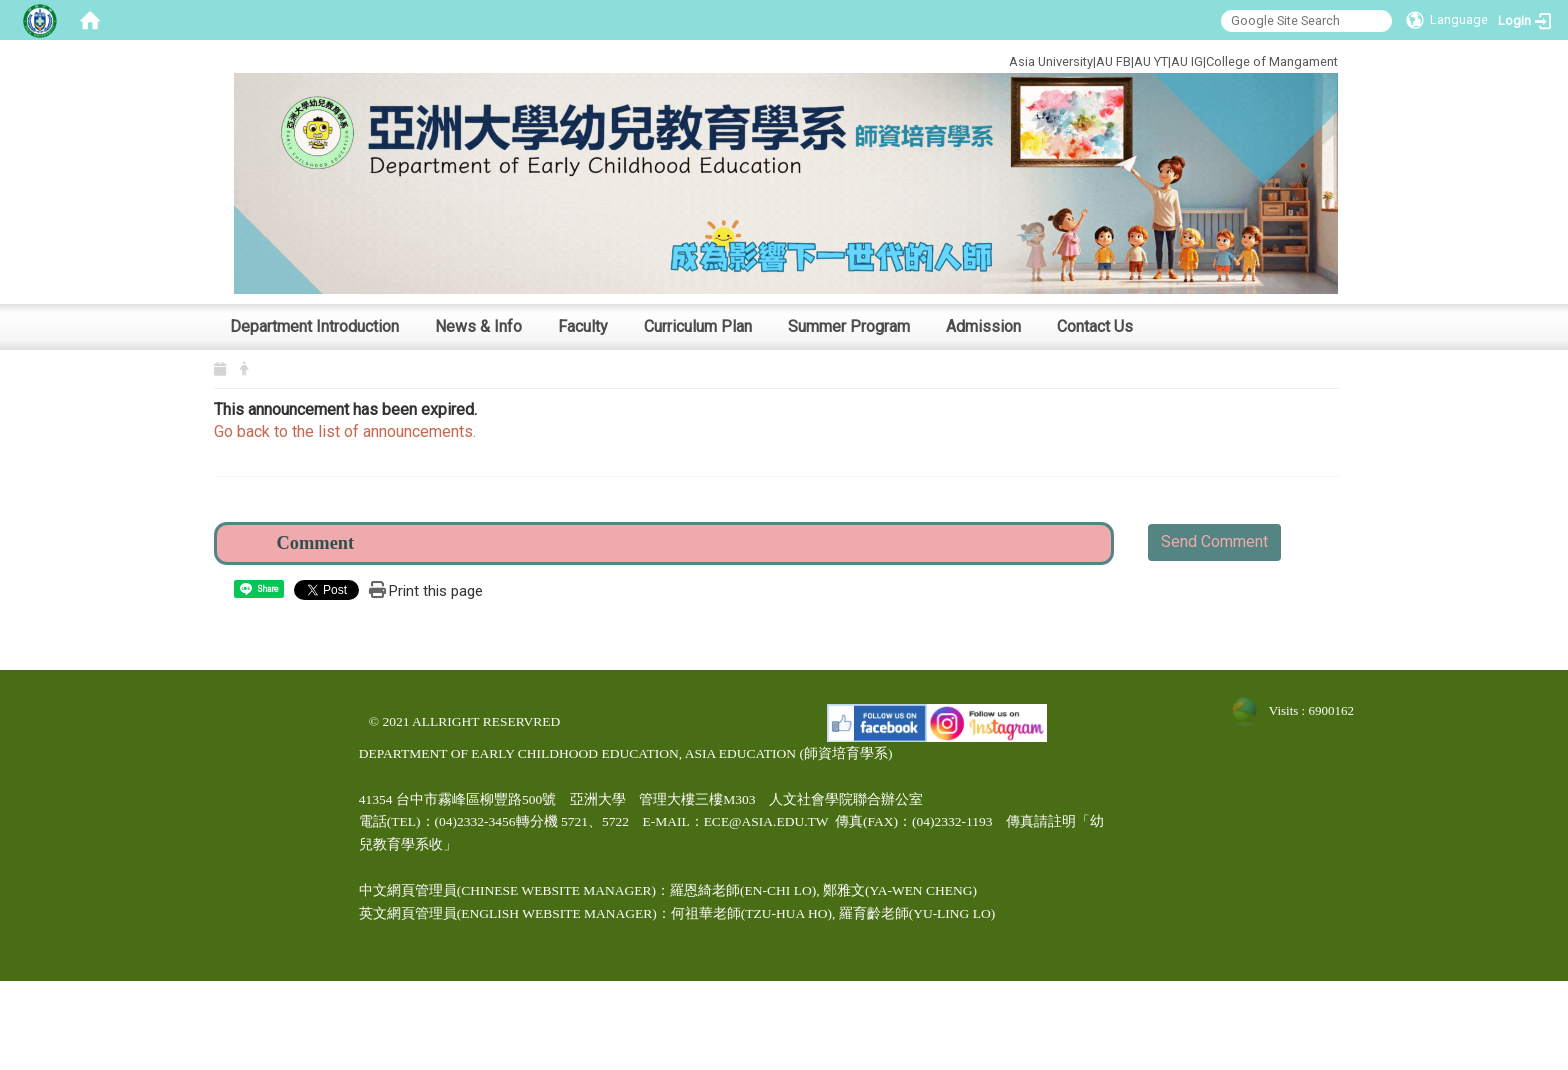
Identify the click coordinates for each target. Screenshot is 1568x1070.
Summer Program (849, 326)
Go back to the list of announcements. (345, 431)
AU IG (1187, 61)
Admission (983, 326)
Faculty (583, 326)
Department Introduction (314, 326)
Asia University (1051, 61)
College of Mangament (1272, 61)
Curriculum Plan (698, 326)
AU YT (1151, 61)
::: (941, 58)
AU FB (1113, 61)
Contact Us (1095, 326)
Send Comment (1214, 541)
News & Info (478, 326)
